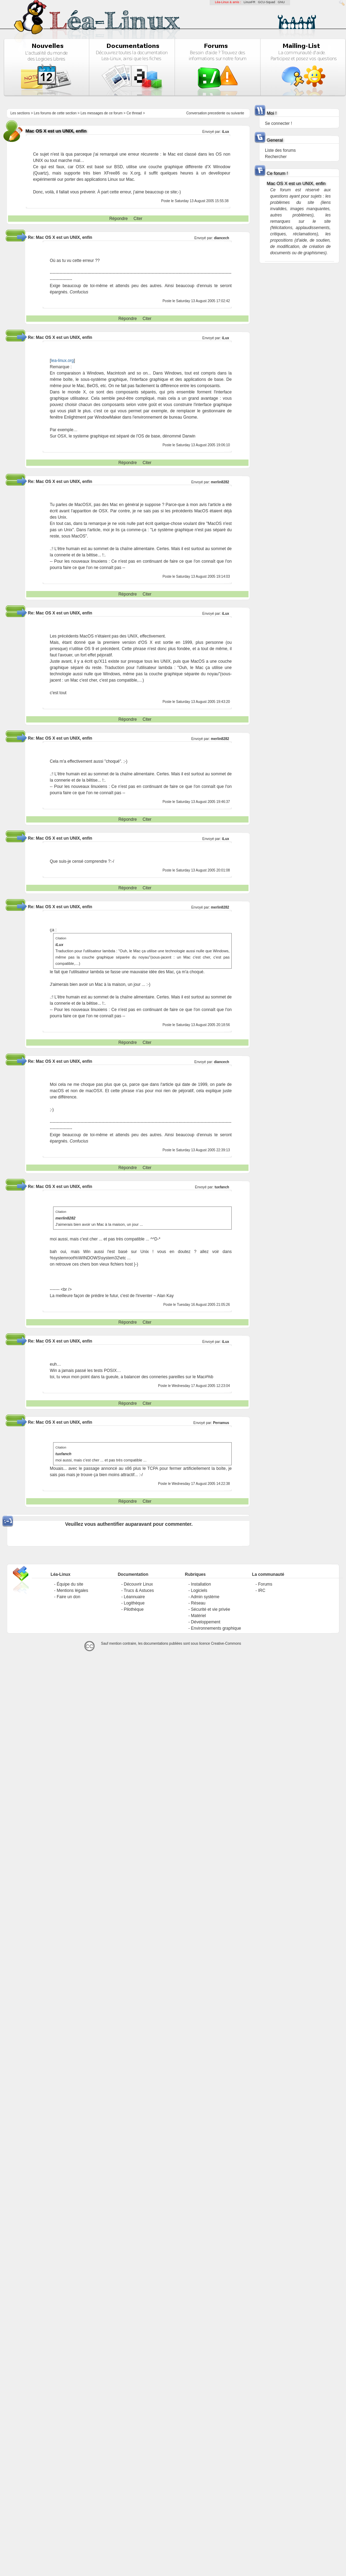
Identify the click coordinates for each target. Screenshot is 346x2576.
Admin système (205, 1596)
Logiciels (199, 1590)
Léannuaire (134, 1596)
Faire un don (68, 1596)
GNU (281, 2)
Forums (265, 1584)
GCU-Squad (266, 2)
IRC (261, 1590)
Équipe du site (70, 1584)
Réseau (198, 1603)
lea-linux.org (62, 360)
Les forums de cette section (55, 113)
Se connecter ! (278, 123)
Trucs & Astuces (139, 1590)
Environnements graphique (216, 1628)
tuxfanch (222, 1187)
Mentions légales (72, 1590)
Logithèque (134, 1603)
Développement (205, 1622)
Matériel (198, 1615)
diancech (221, 238)
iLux (225, 1342)
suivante (237, 113)
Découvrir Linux (138, 1584)
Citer (138, 218)
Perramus (221, 1423)
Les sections (20, 113)
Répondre (118, 218)
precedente (216, 113)
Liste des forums (280, 150)
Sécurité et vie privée (210, 1609)
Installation (201, 1584)
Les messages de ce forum (102, 113)
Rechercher (276, 156)
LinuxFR (249, 2)
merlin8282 (220, 482)
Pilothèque (134, 1609)
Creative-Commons (226, 1643)
